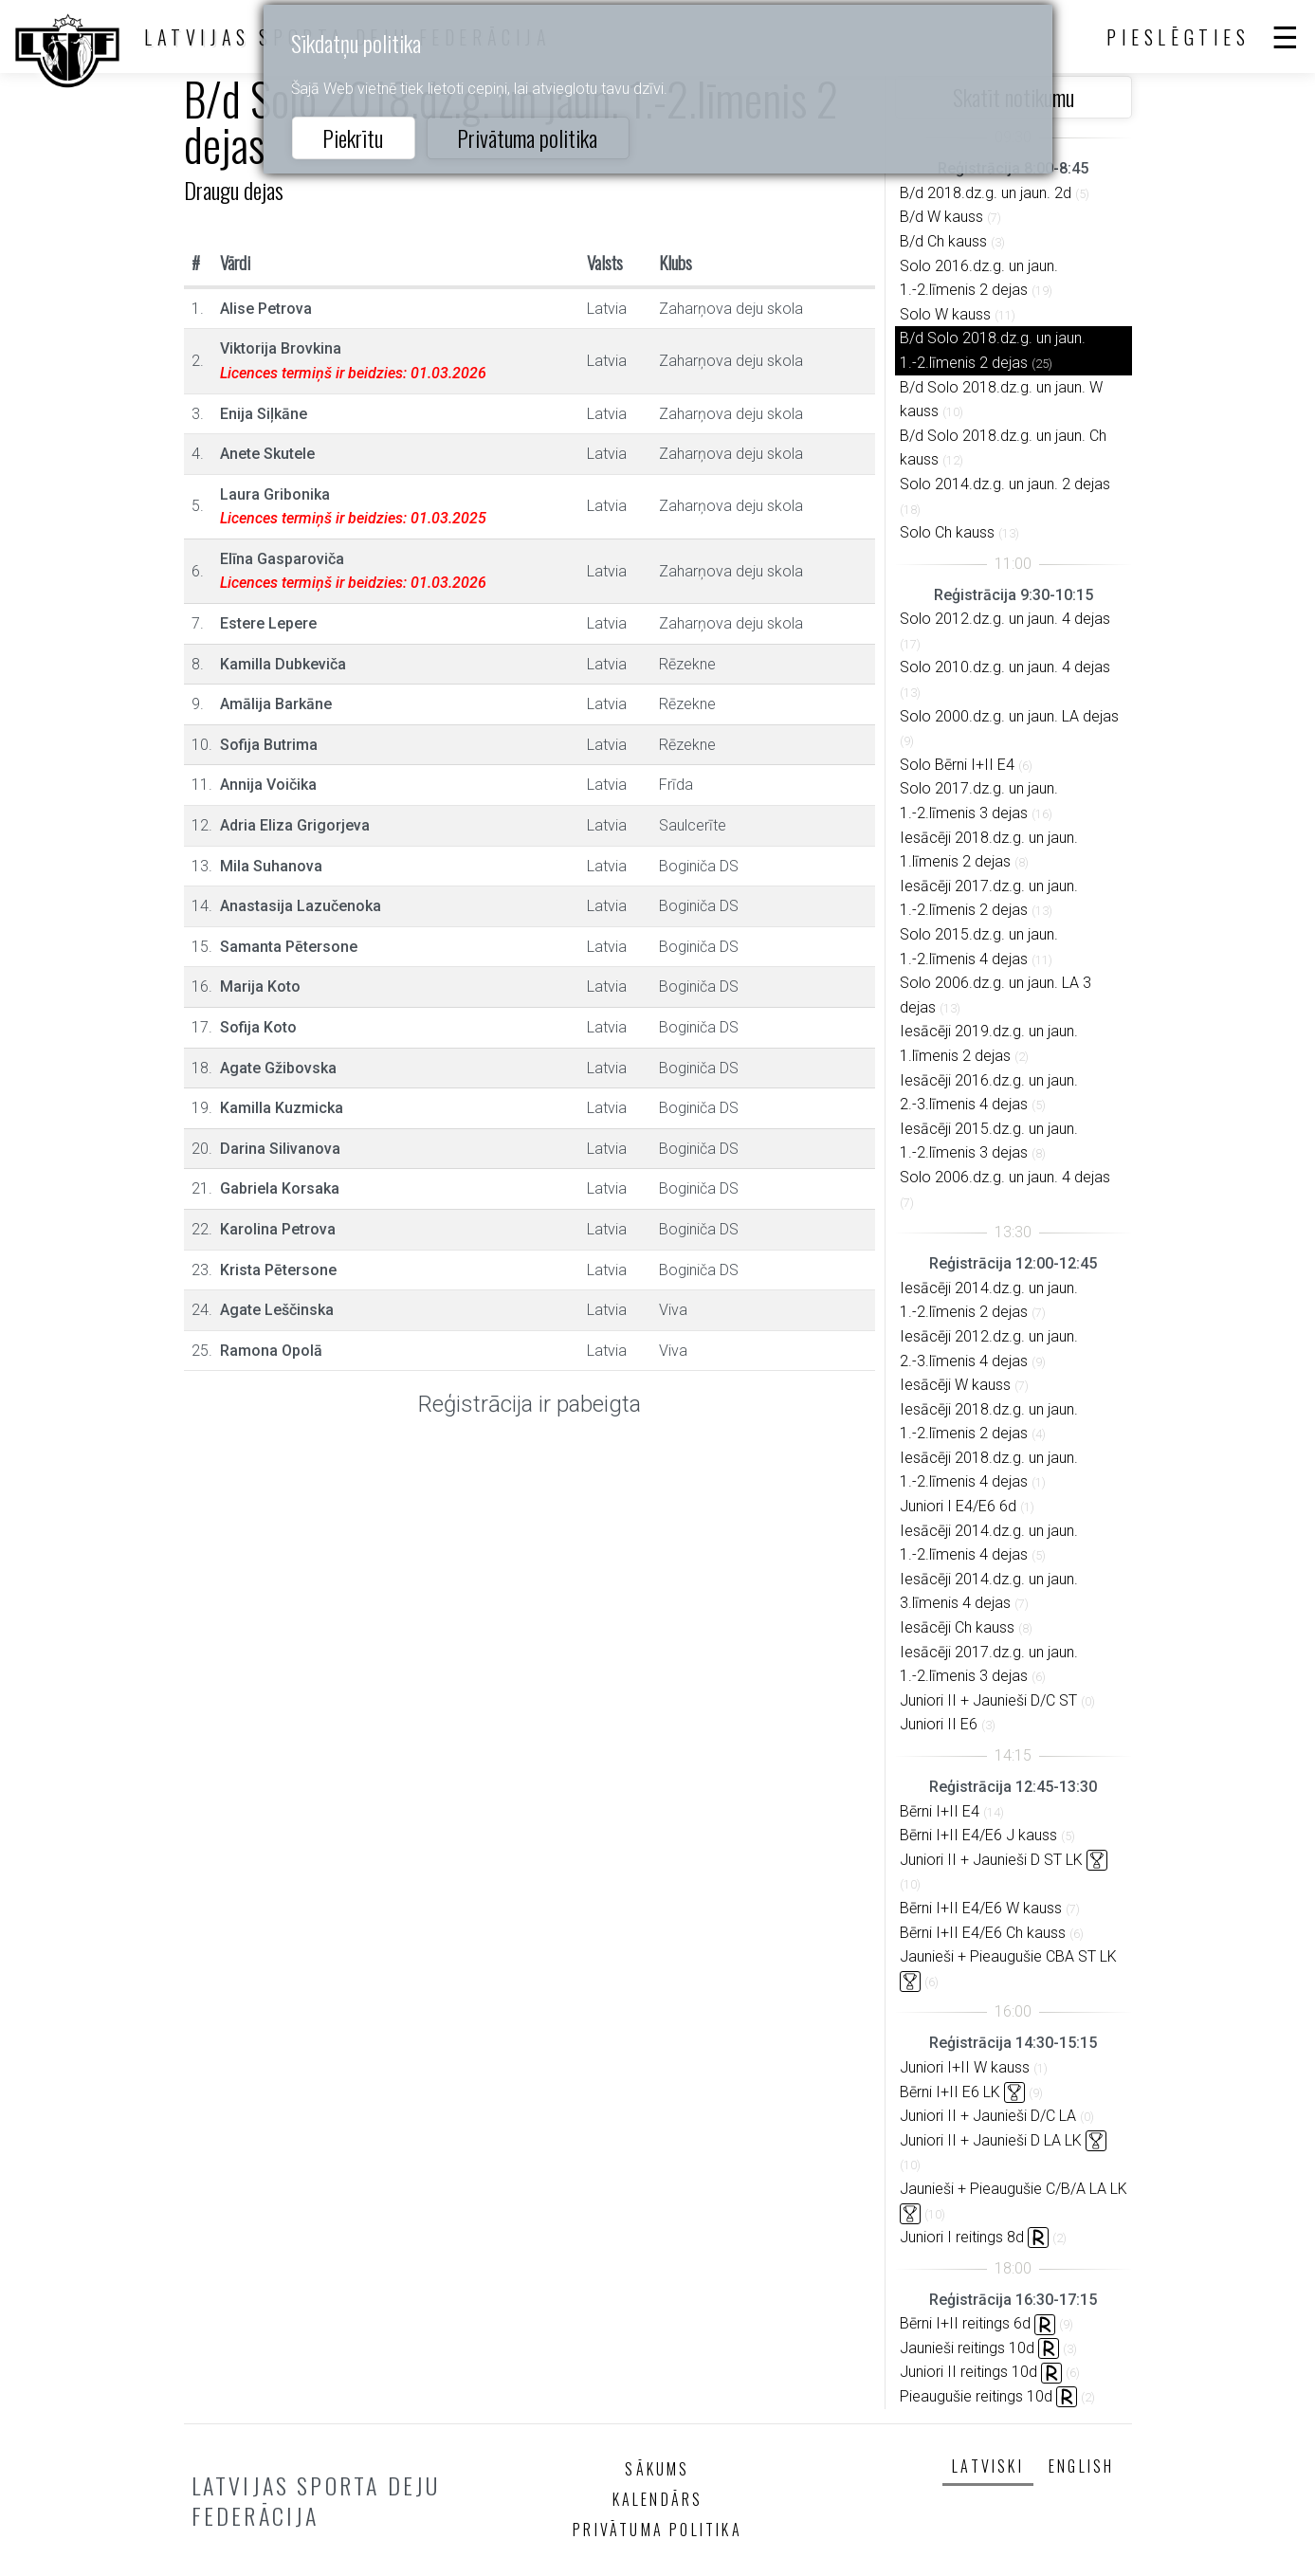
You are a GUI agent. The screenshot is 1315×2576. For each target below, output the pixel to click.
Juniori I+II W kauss (965, 2067)
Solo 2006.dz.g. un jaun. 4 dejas (1005, 1177)
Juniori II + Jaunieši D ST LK (991, 1860)
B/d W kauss (941, 217)
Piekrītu (352, 137)
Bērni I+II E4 (939, 1811)
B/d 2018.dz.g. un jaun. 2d (985, 193)
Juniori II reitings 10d (968, 2372)
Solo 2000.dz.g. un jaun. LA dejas (1009, 716)
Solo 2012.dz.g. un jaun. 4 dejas (1005, 619)
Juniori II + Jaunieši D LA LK (991, 2140)
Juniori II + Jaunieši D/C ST (988, 1700)
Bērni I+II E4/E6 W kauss (981, 1908)
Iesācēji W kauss (955, 1385)
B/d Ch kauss (943, 241)
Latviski (988, 2466)
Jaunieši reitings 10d (967, 2348)
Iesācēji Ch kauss (957, 1627)
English (1081, 2466)
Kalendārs (657, 2499)
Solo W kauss (945, 314)
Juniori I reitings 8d (962, 2237)
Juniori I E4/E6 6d (958, 1506)
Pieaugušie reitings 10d (976, 2396)
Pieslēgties (1178, 37)
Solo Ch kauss (947, 532)
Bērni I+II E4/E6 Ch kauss (983, 1933)
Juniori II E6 (938, 1724)
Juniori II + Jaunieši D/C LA (988, 2116)
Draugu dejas (233, 190)
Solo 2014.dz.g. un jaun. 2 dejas (1005, 484)
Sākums (657, 2468)
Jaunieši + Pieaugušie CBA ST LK (1008, 1956)
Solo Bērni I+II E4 (957, 765)
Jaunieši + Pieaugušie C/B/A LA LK (1013, 2189)
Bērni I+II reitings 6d (965, 2323)
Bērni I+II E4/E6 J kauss (978, 1835)
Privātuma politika (527, 137)
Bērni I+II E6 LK (950, 2092)
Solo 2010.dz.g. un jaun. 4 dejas (1005, 667)
